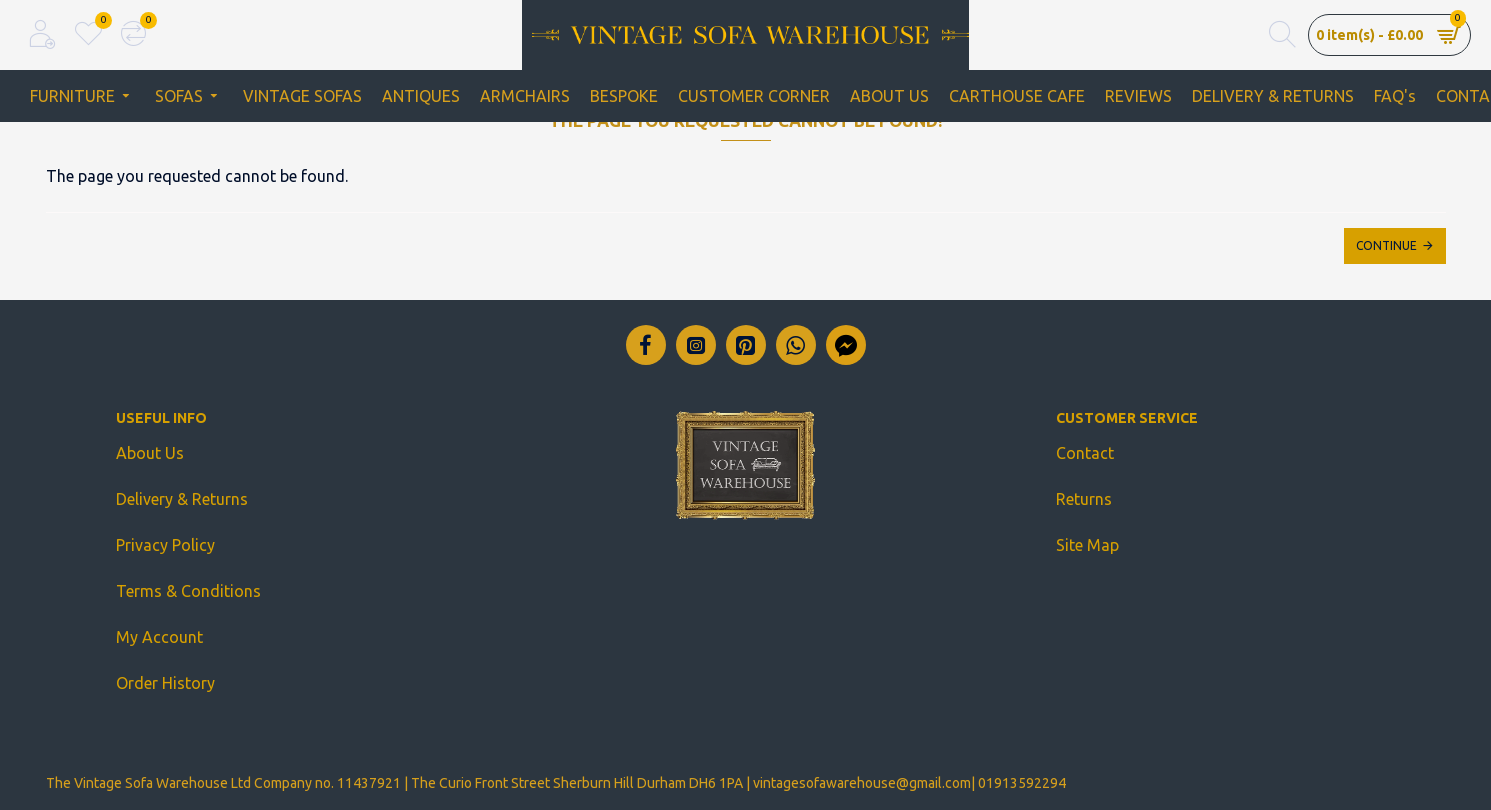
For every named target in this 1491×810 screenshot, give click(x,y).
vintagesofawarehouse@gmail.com (862, 783)
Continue (1386, 245)
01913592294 (1022, 783)
